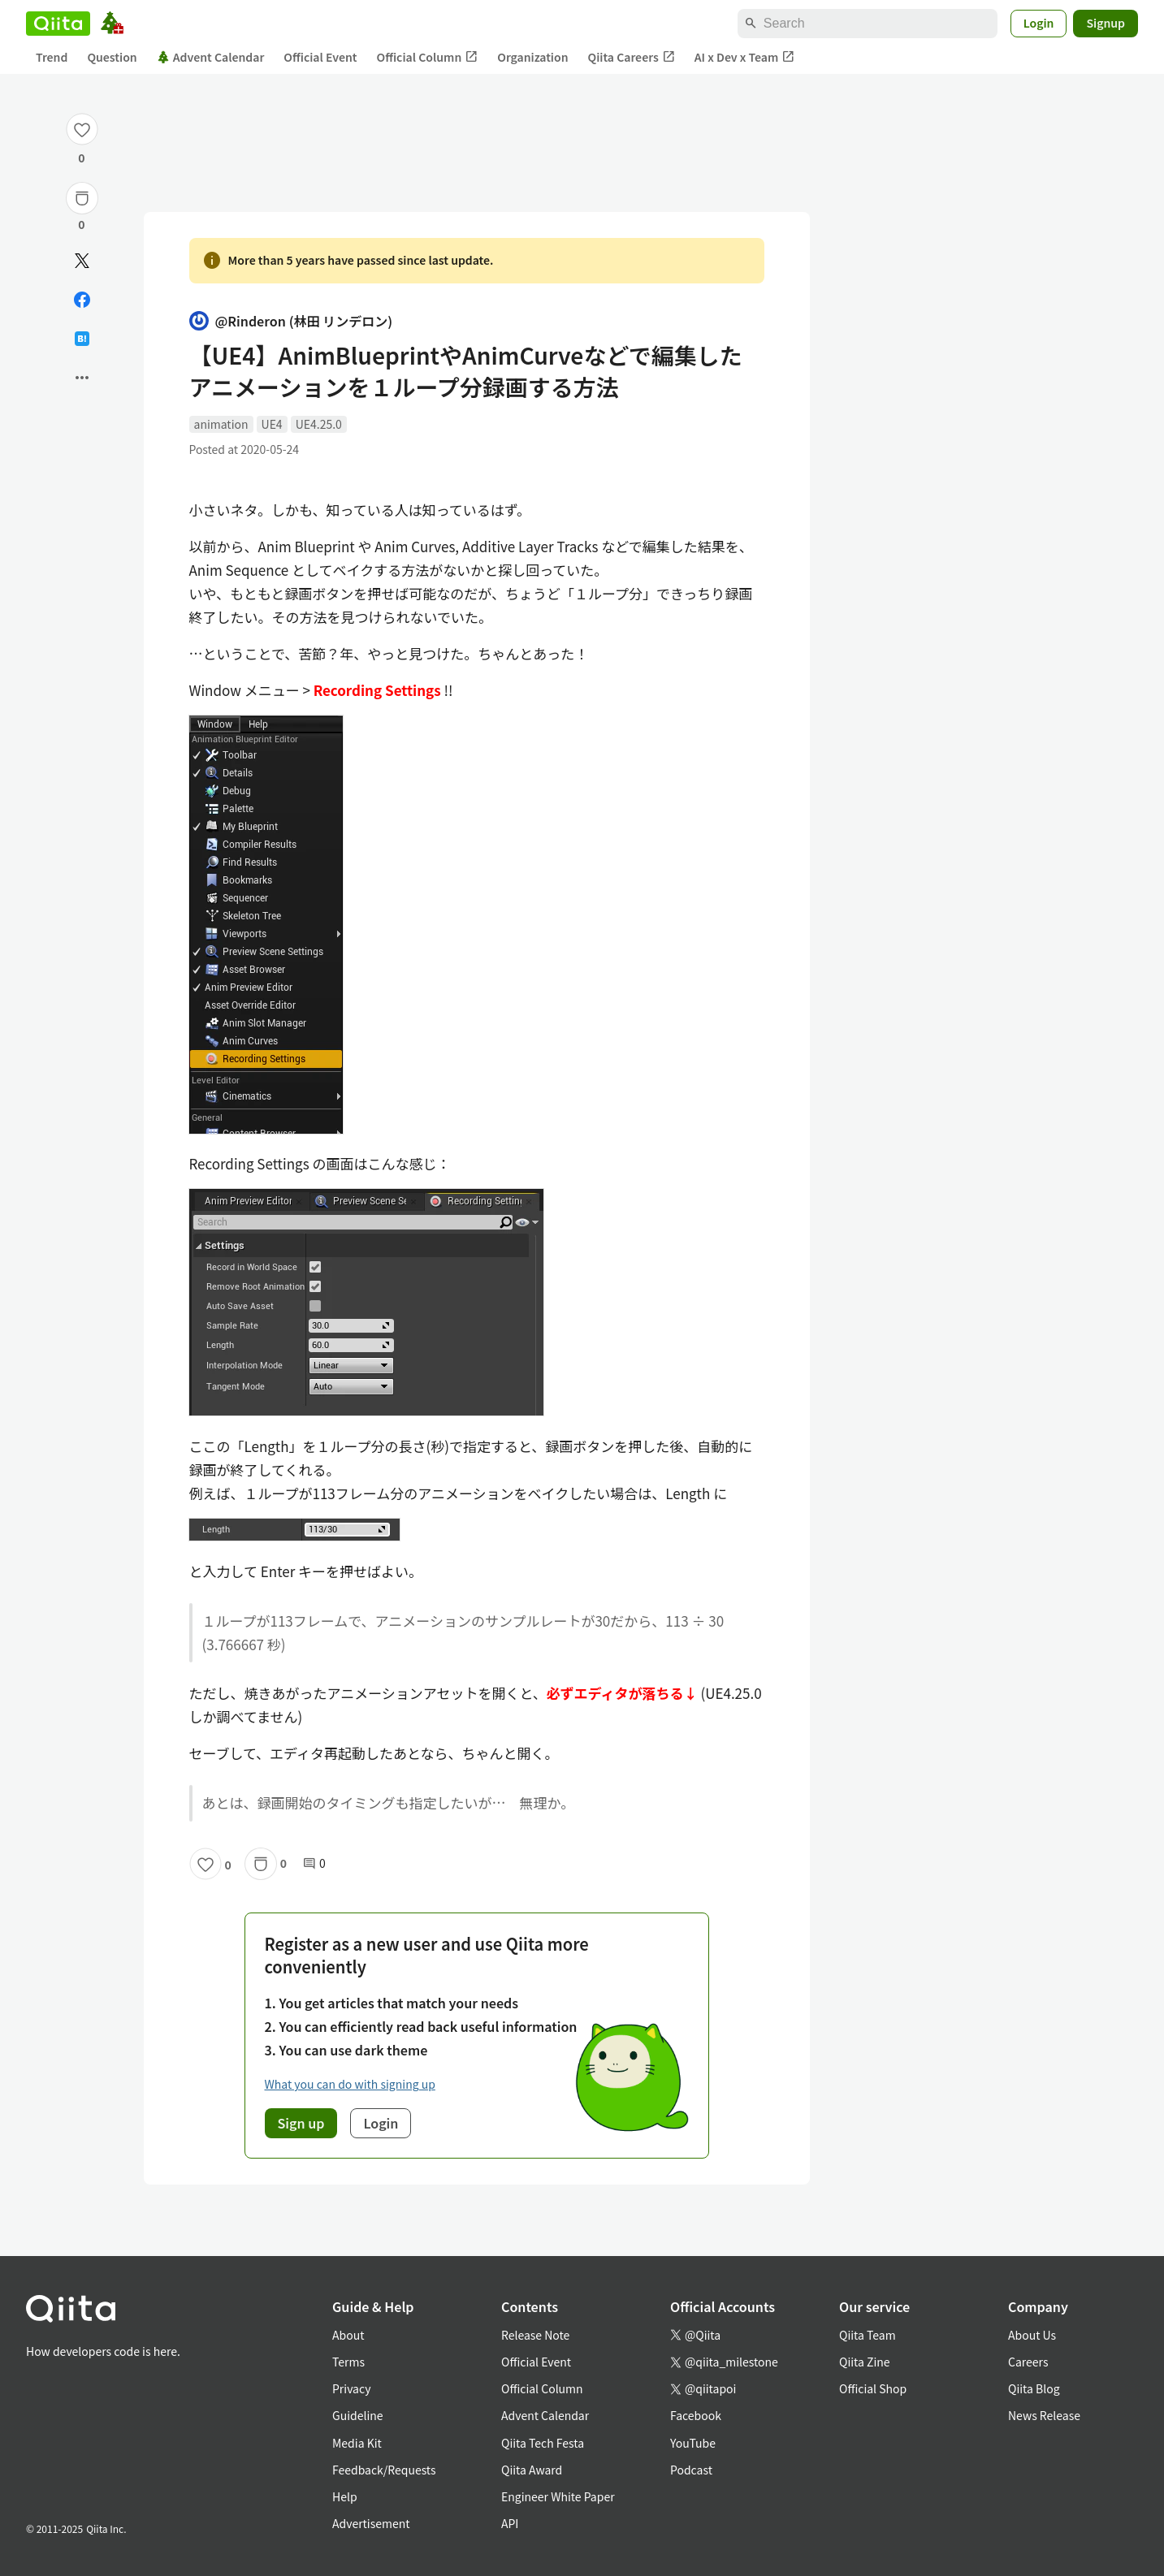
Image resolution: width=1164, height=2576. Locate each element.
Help (344, 2496)
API (509, 2523)
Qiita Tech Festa (542, 2443)
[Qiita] (58, 23)
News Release (1044, 2415)
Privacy (351, 2388)
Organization (532, 57)
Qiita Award (531, 2469)
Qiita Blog (1034, 2388)
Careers (1028, 2361)
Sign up (301, 2123)
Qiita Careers (631, 57)
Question (111, 57)
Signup (1105, 23)
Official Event (320, 57)
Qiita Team (867, 2335)
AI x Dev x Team (745, 57)
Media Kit (357, 2443)
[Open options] (82, 378)
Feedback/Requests (384, 2469)
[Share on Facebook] (82, 300)
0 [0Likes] (81, 157)
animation (221, 424)
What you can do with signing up (350, 2084)
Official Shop (873, 2388)
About (348, 2335)
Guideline (357, 2415)
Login (1038, 23)
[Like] (82, 129)
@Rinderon (291, 321)
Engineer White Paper (558, 2496)
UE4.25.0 (319, 424)
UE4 (272, 424)
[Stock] (82, 198)
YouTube (693, 2443)
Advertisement (371, 2523)
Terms (348, 2361)
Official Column (427, 57)
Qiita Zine (864, 2361)
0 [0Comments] (314, 1863)
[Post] (82, 261)
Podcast (691, 2469)
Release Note (535, 2335)
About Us (1032, 2335)
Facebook (695, 2415)
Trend (51, 57)
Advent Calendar (211, 57)
